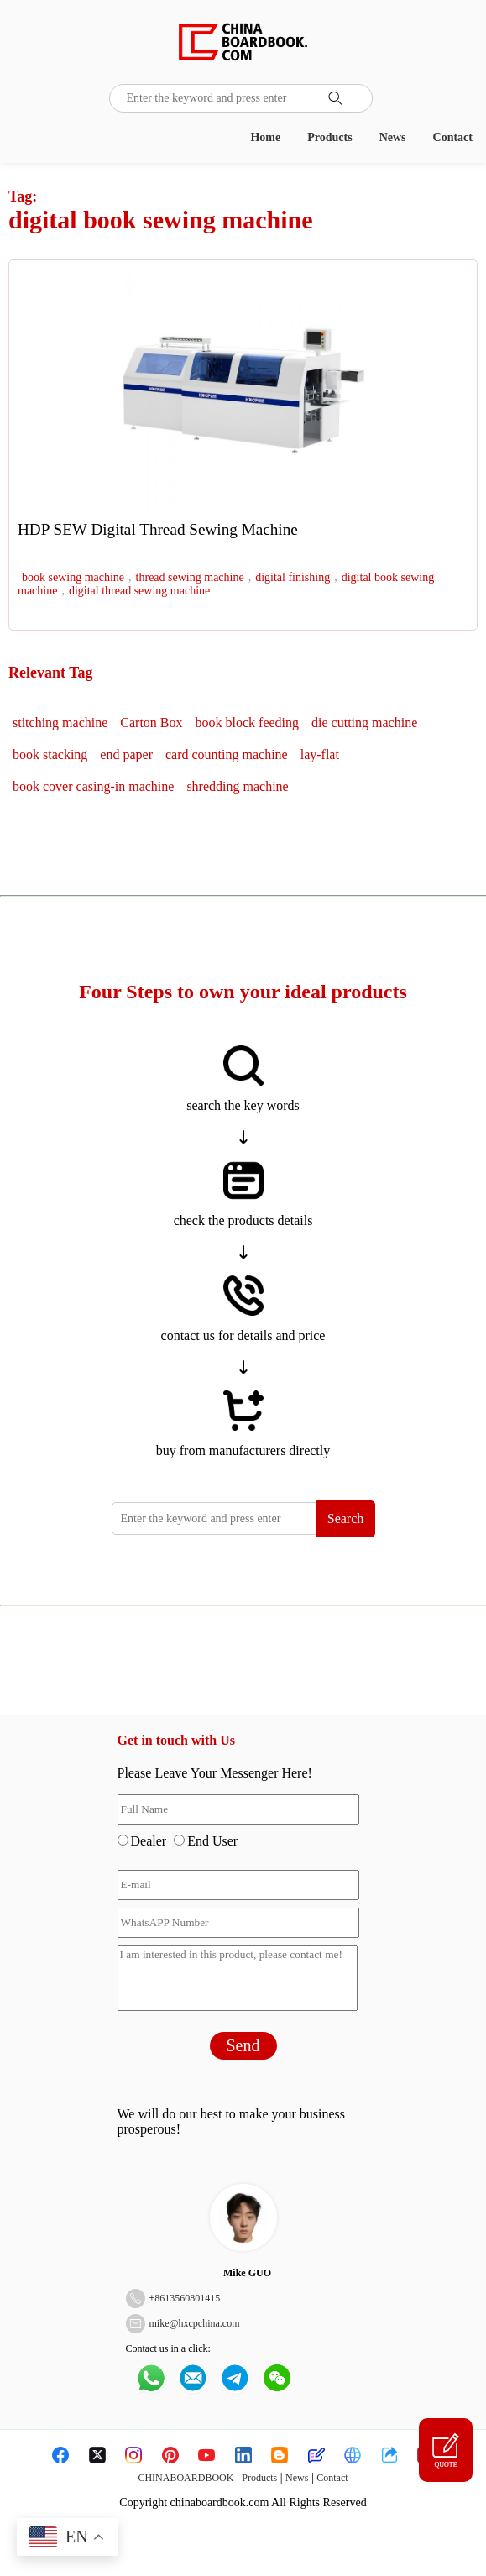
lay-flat (319, 754)
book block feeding (248, 722)
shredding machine (237, 786)
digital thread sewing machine (139, 590)
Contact (453, 137)
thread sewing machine (190, 577)
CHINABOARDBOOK (185, 2478)
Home (265, 137)
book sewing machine (73, 577)
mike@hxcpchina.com (194, 2323)
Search (345, 1518)
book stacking (50, 754)
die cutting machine (364, 722)
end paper (126, 754)
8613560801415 (187, 2298)
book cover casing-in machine (93, 786)
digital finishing (292, 577)
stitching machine (60, 722)
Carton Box (151, 722)
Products (329, 137)
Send (243, 2045)
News (392, 137)
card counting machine (226, 754)
